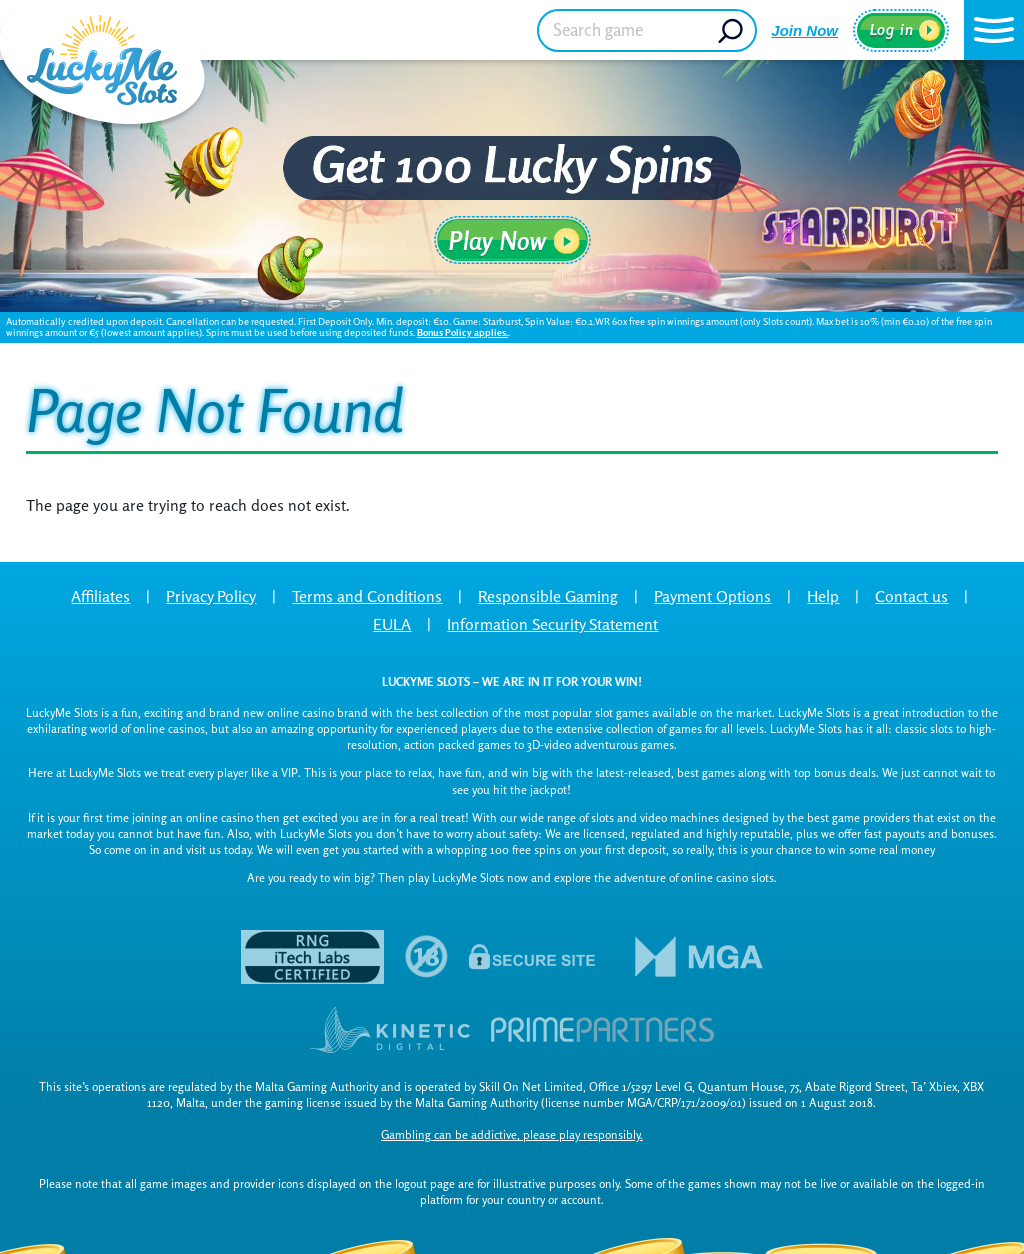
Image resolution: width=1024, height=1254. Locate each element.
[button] (994, 30)
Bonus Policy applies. (462, 332)
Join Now (804, 30)
